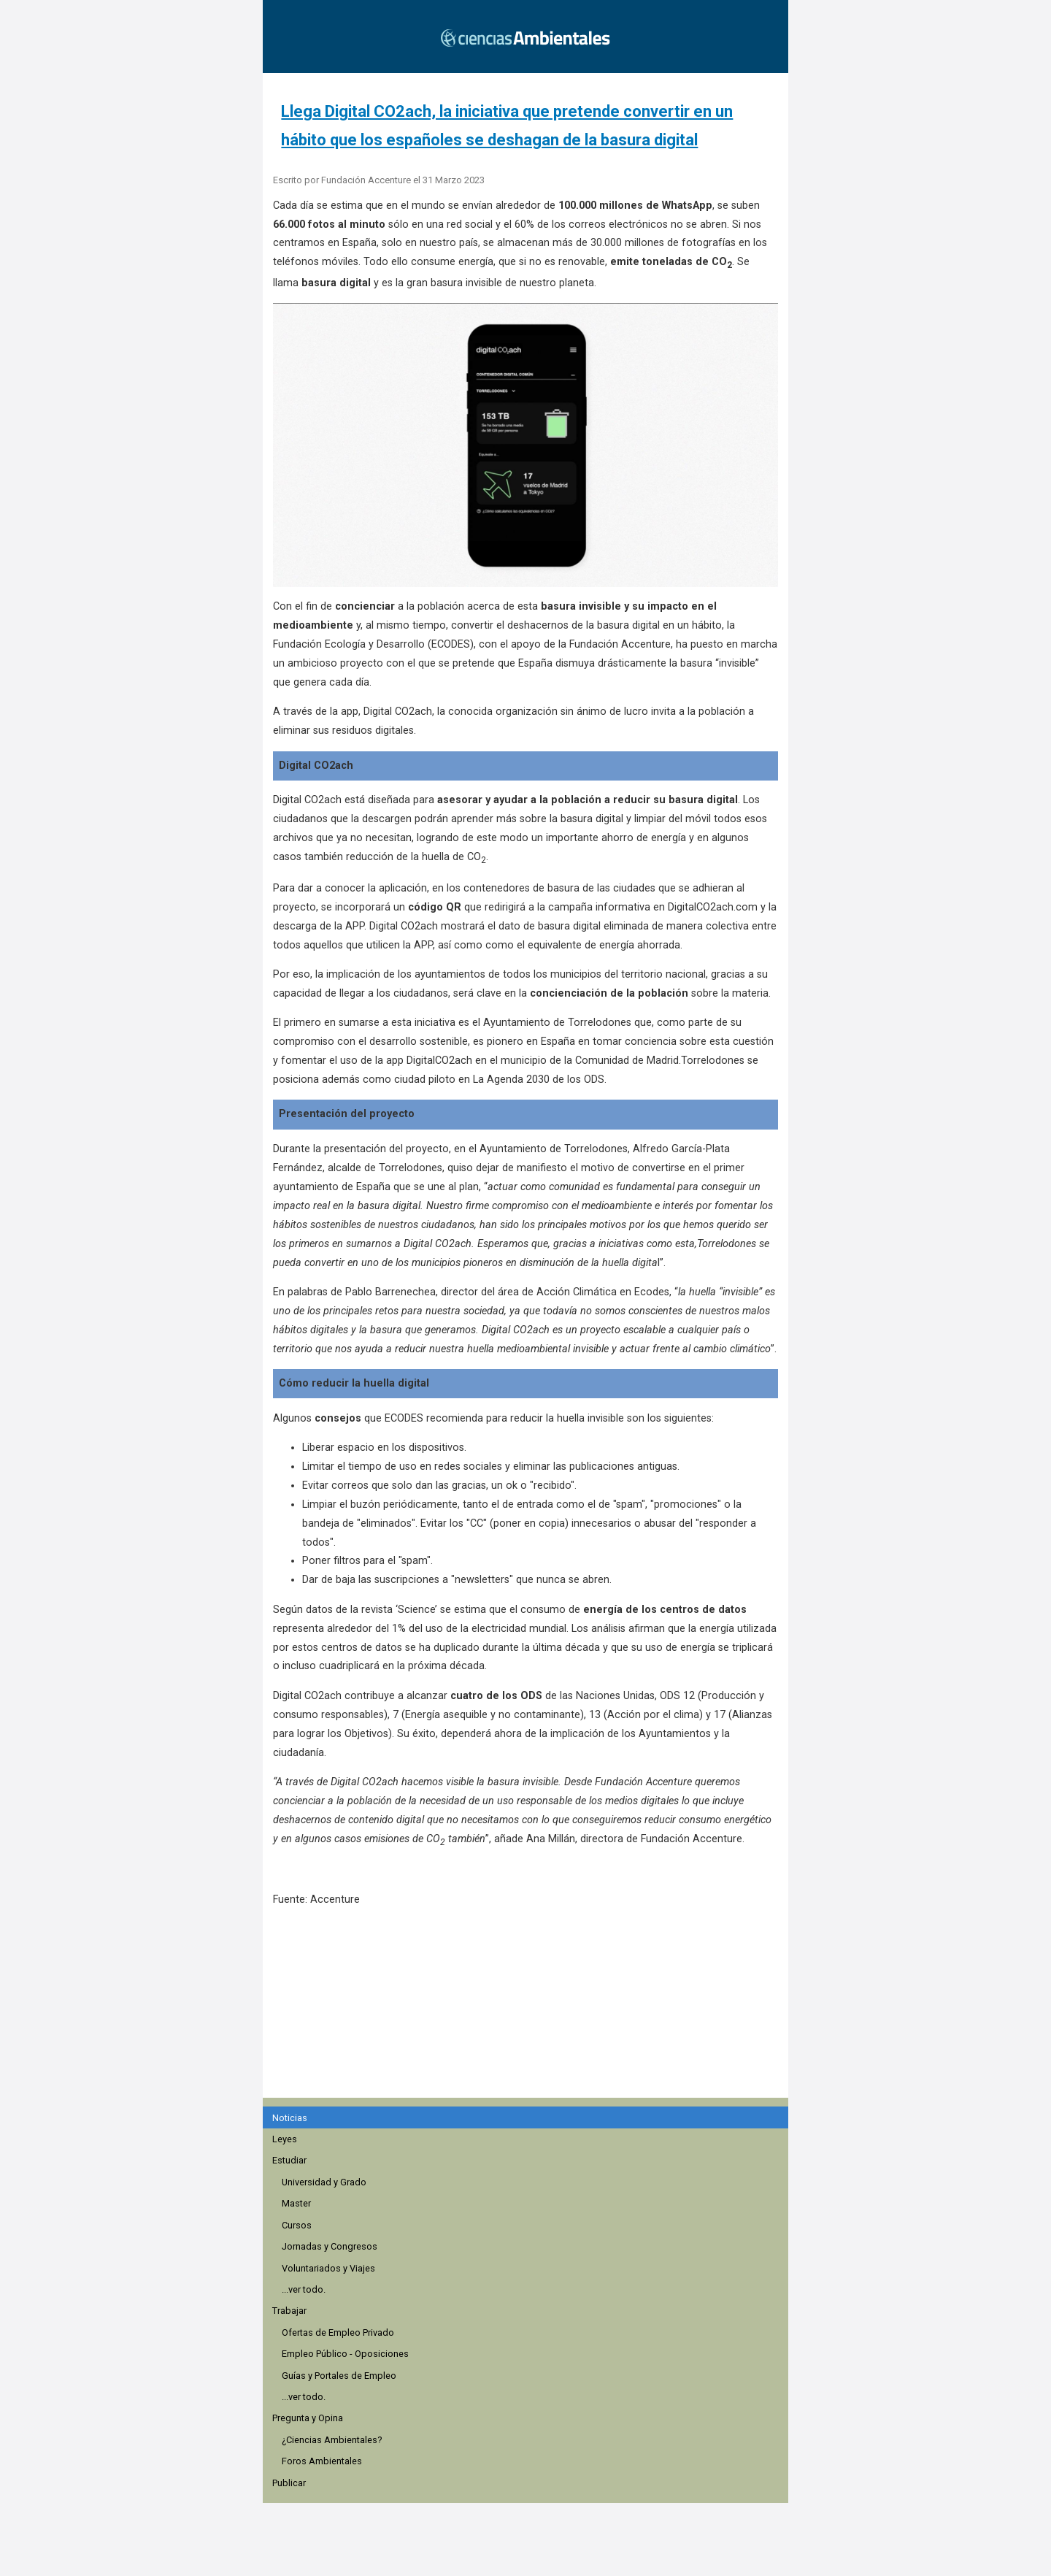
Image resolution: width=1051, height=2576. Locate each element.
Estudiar (289, 2160)
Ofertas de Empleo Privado (338, 2332)
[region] (529, 2010)
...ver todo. (304, 2289)
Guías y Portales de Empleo (339, 2375)
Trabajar (289, 2310)
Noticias (289, 2117)
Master (296, 2203)
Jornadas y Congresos (329, 2246)
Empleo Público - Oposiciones (345, 2353)
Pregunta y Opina (307, 2417)
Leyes (284, 2139)
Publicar (289, 2482)
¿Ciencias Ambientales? (332, 2439)
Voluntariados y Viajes (328, 2268)
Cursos (297, 2225)
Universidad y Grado (324, 2182)
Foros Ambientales (322, 2461)
